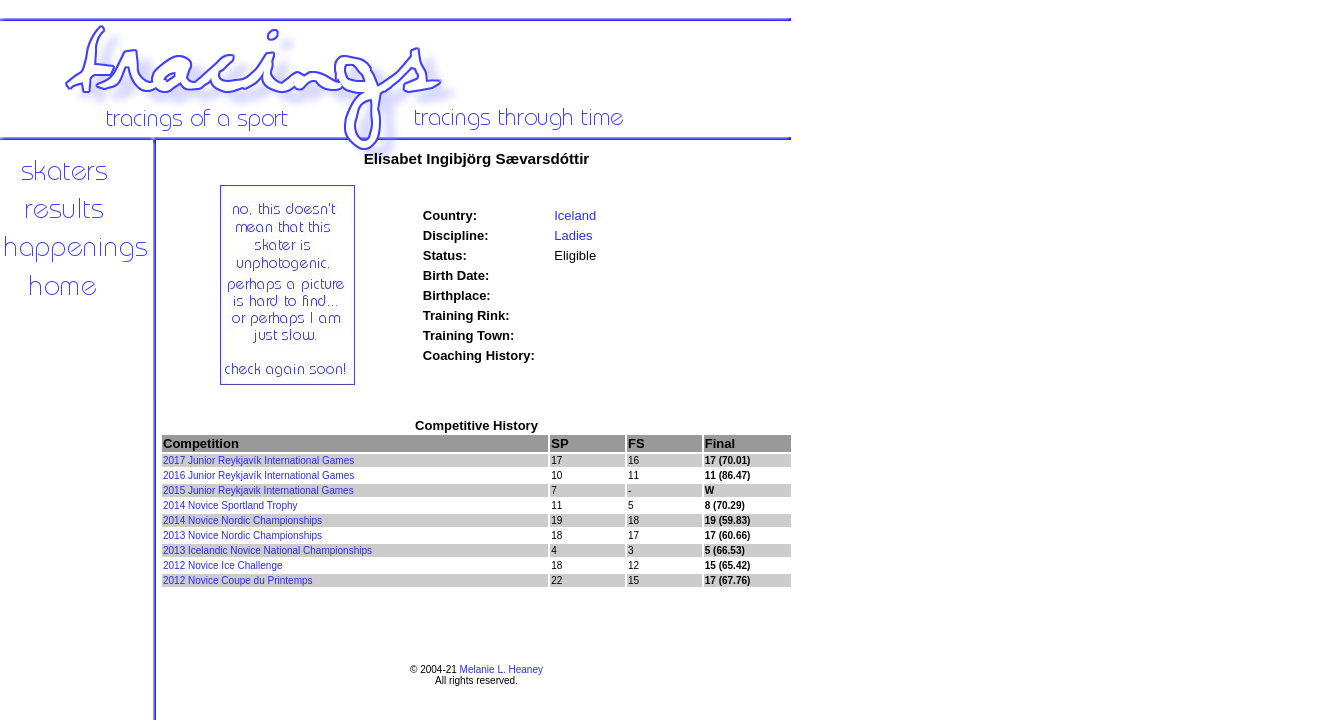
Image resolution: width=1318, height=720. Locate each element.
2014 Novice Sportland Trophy (230, 505)
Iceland (575, 215)
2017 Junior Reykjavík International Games (258, 460)
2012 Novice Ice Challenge (223, 565)
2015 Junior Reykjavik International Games (258, 490)
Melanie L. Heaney (501, 669)
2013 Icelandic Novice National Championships (267, 550)
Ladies (573, 235)
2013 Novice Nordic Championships (242, 535)
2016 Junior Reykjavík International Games (258, 475)
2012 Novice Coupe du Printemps (238, 580)
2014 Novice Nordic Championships (242, 520)
